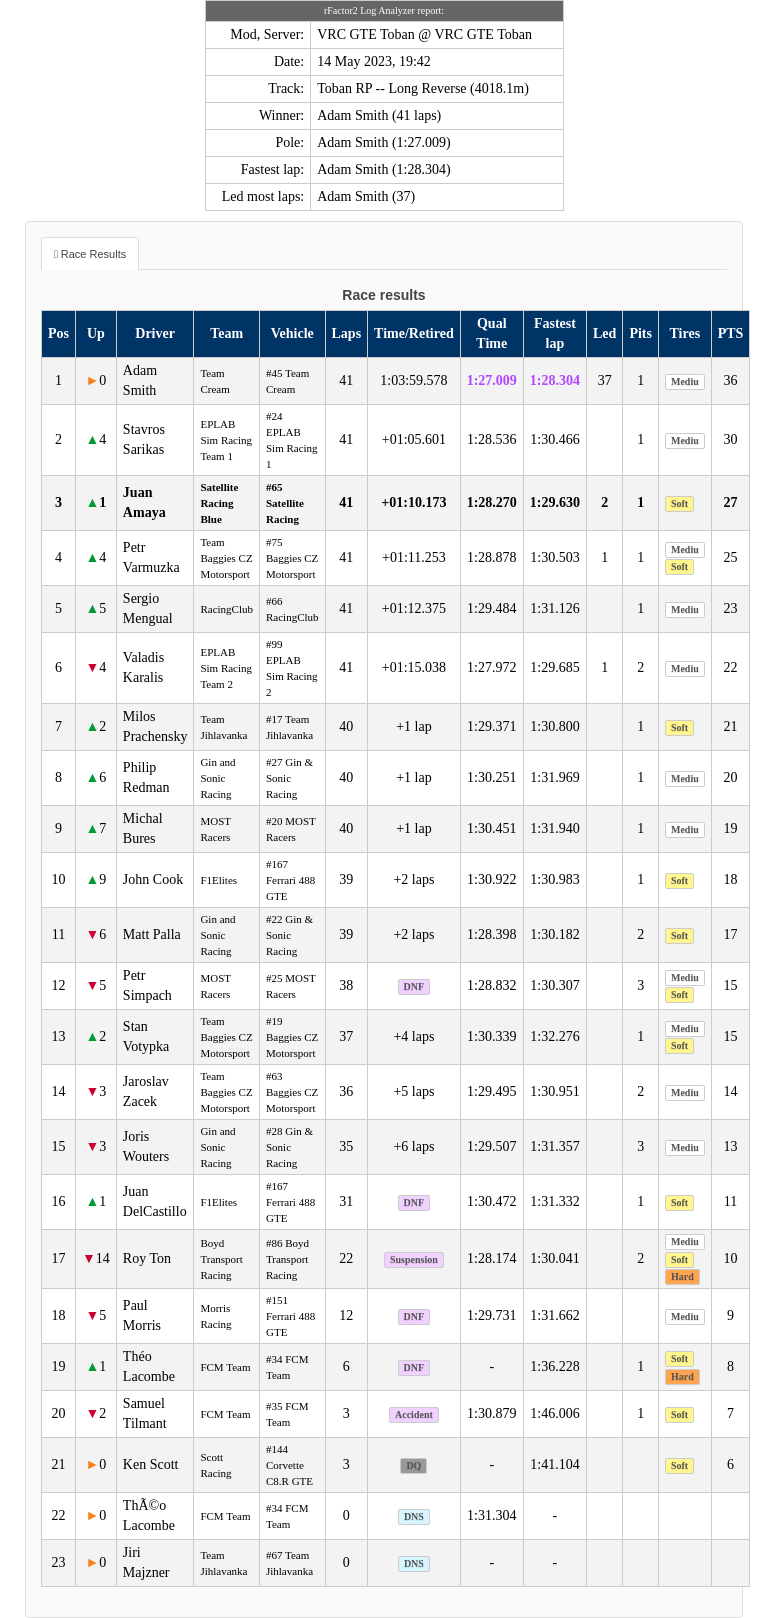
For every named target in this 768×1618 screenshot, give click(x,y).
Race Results (93, 254)
